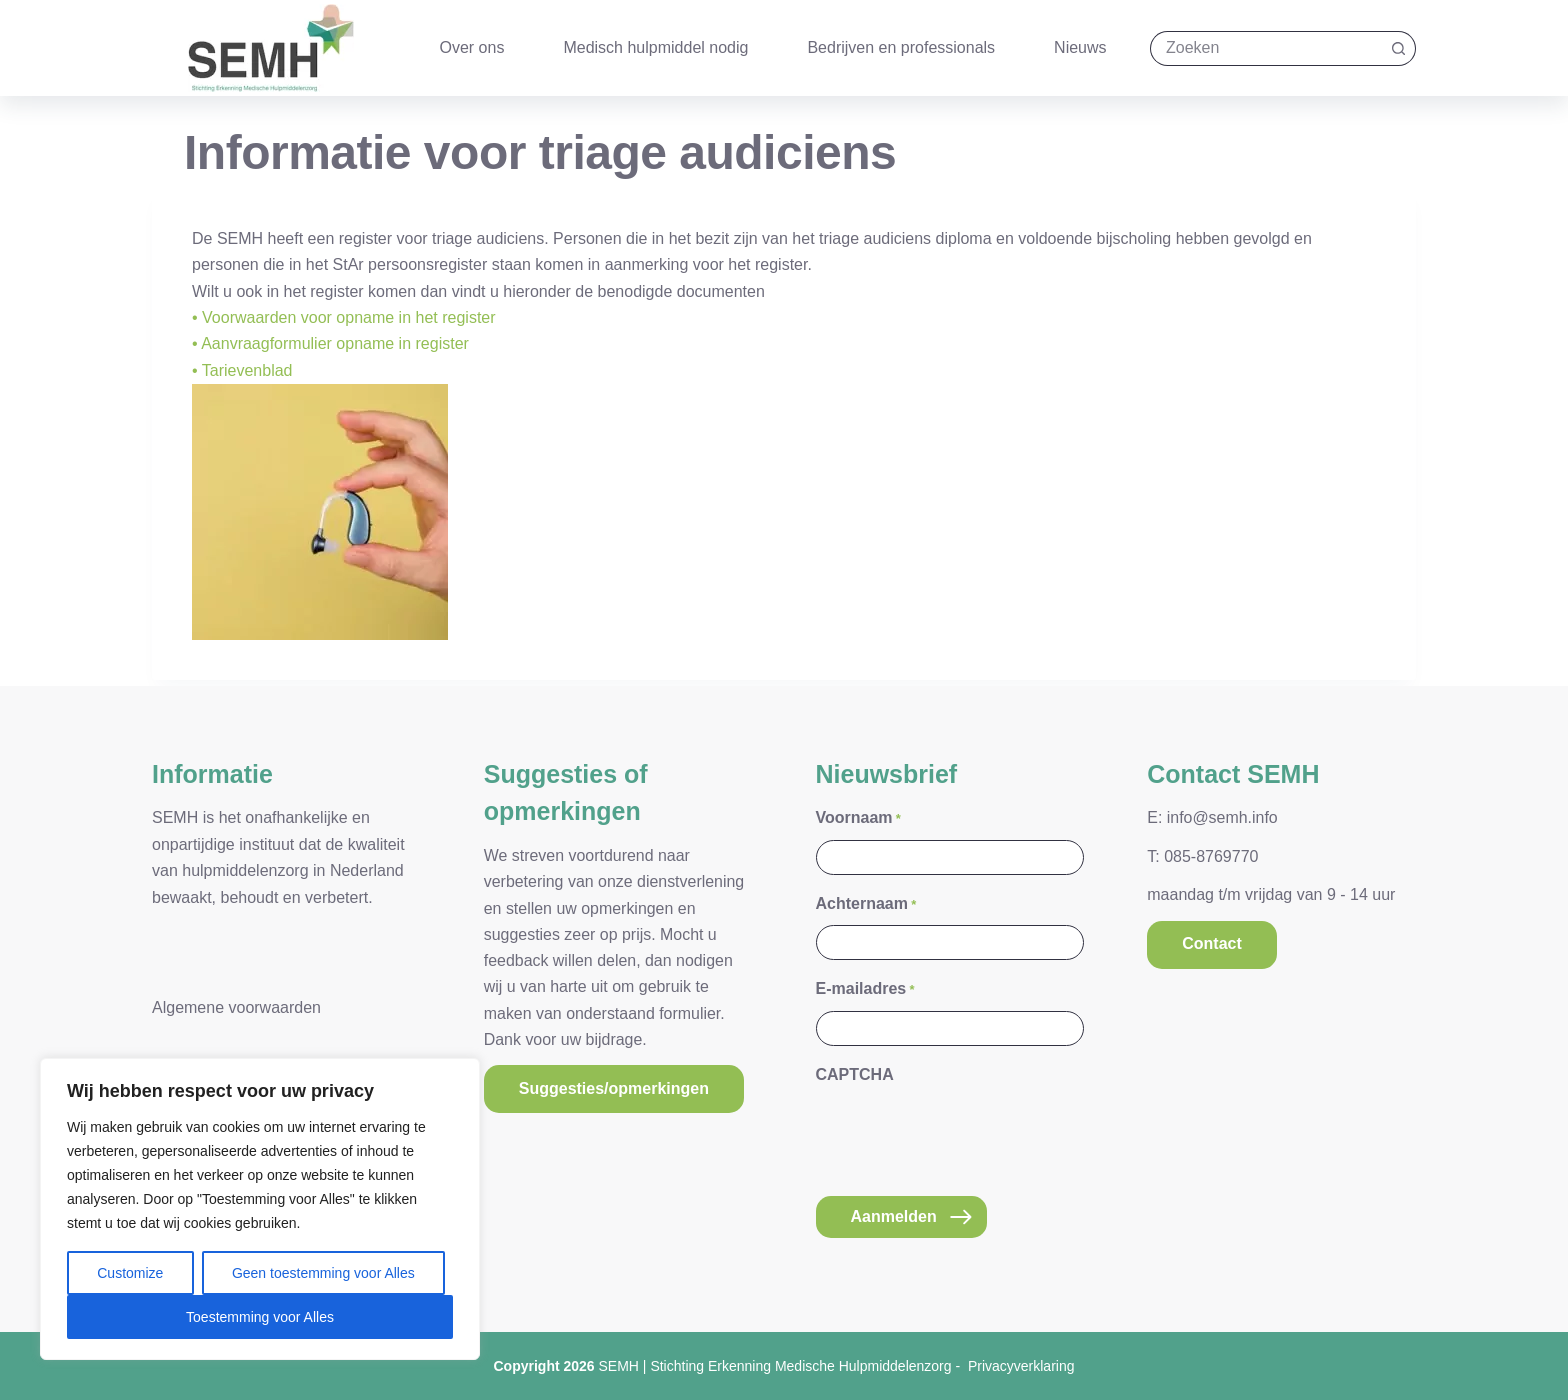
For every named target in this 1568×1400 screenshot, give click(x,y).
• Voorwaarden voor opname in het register (344, 317)
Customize (130, 1273)
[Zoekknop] (1398, 48)
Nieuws (1080, 47)
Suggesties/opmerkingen (614, 1082)
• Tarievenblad (242, 370)
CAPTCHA (855, 1068)
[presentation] (968, 1129)
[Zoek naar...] (1265, 48)
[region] (260, 1209)
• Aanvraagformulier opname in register (330, 343)
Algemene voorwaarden (236, 1001)
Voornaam (858, 813)
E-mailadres (865, 983)
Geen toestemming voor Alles (323, 1273)
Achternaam (866, 898)
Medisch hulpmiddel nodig (655, 47)
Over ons (472, 47)
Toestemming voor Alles (260, 1317)
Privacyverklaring (1021, 1366)
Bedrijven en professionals (901, 47)
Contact (1212, 938)
